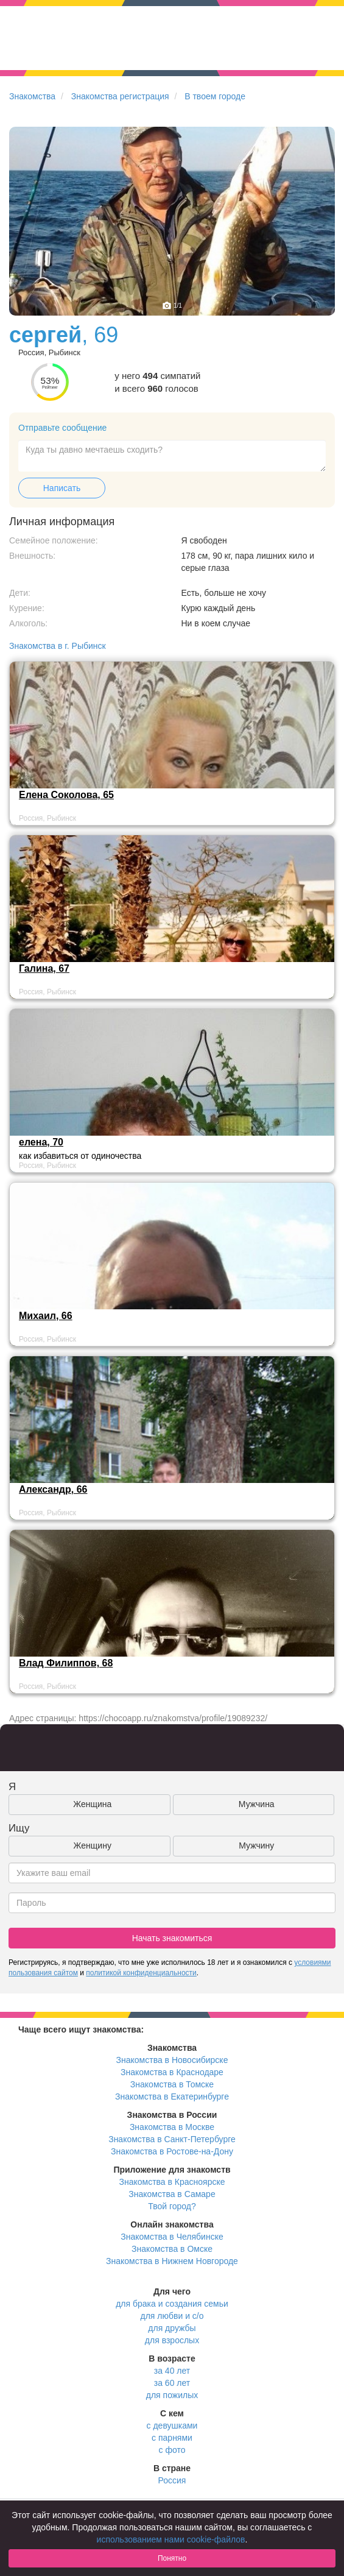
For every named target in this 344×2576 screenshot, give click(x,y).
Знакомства (32, 96)
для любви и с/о (171, 2316)
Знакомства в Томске (172, 2084)
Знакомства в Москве (172, 2127)
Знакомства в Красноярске (172, 2182)
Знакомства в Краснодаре (172, 2072)
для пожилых (172, 2395)
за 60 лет (172, 2383)
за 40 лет (172, 2371)
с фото (172, 2450)
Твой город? (172, 2206)
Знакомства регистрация (120, 96)
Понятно (172, 2558)
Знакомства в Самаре (171, 2194)
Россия (172, 2480)
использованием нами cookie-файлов (171, 2539)
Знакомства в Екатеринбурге (172, 2096)
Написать (61, 488)
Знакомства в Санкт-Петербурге (172, 2139)
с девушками (172, 2425)
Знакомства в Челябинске (172, 2237)
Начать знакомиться (172, 1938)
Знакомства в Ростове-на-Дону (172, 2151)
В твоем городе (214, 96)
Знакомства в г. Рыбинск (57, 646)
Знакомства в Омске (172, 2249)
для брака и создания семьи (172, 2304)
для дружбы (171, 2328)
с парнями (172, 2438)
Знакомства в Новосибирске (172, 2060)
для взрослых (172, 2340)
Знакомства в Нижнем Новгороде (172, 2261)
